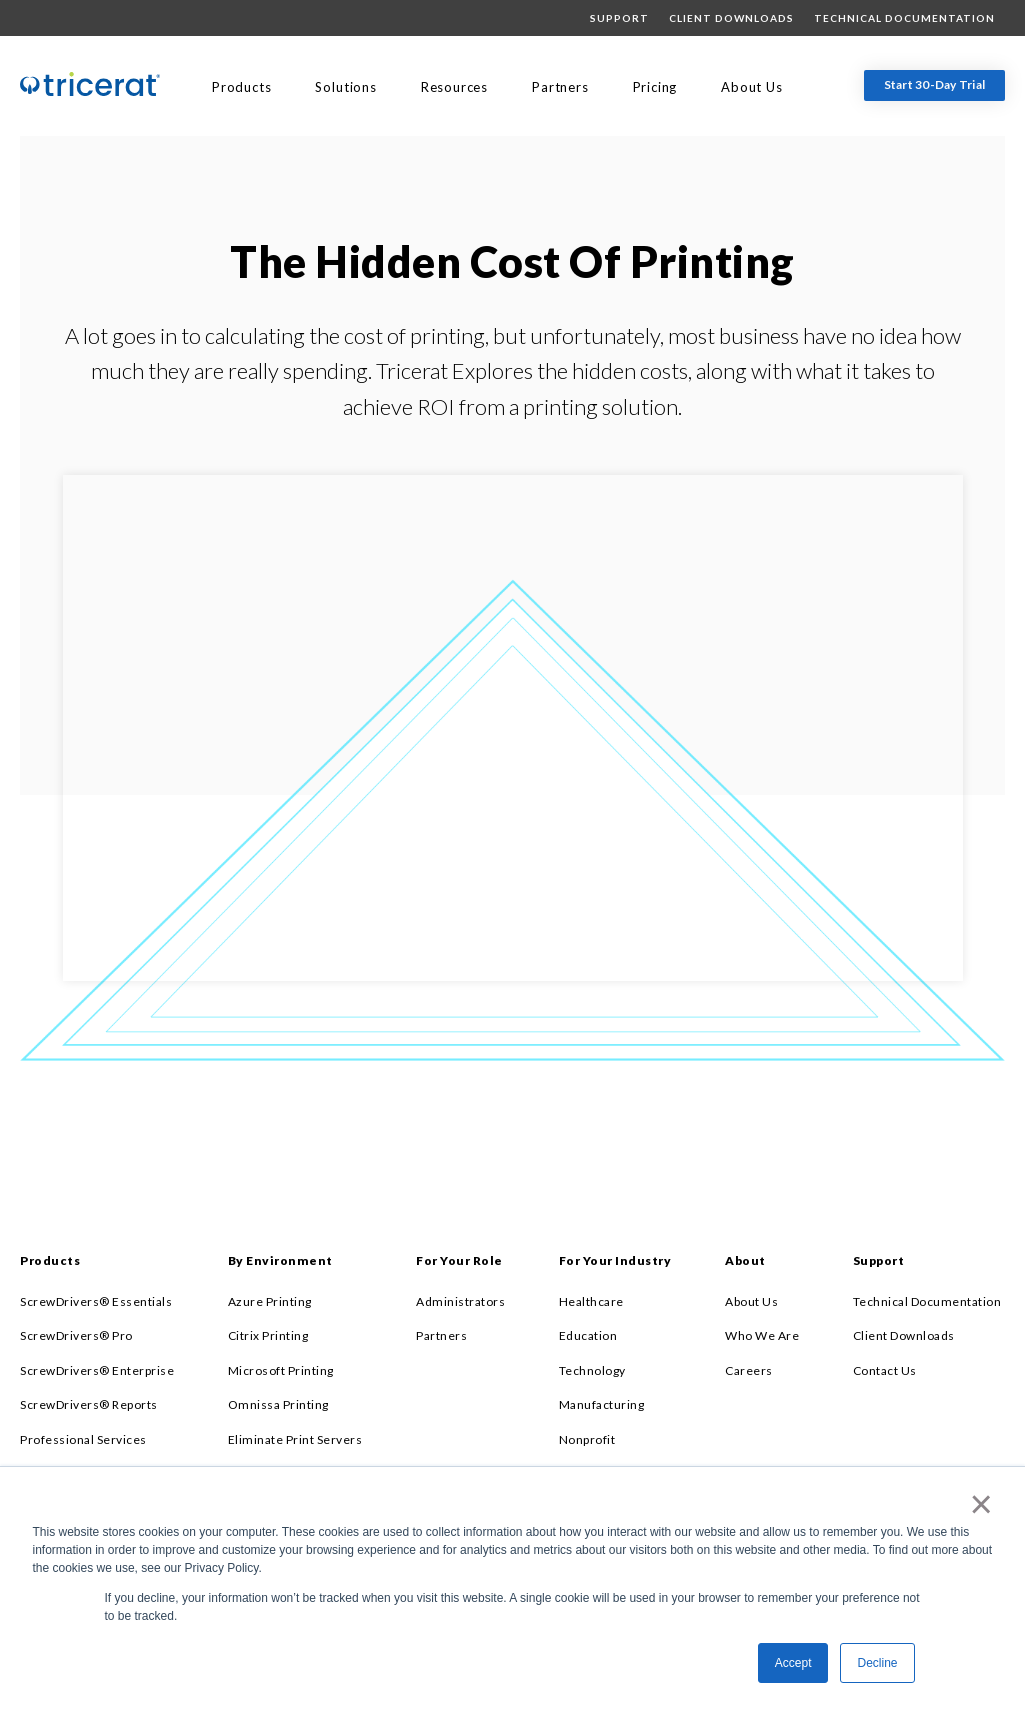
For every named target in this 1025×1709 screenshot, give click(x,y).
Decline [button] (877, 1663)
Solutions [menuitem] (345, 87)
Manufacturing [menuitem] (602, 1404)
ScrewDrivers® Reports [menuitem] (89, 1404)
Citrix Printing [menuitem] (268, 1335)
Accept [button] (793, 1663)
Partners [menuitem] (560, 87)
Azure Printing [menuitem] (270, 1301)
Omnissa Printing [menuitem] (278, 1404)
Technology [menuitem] (592, 1370)
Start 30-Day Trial (935, 84)
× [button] (977, 1504)
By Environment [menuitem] (280, 1260)
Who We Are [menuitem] (762, 1335)
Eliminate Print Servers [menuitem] (295, 1439)
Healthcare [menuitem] (591, 1301)
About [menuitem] (745, 1260)
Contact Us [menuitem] (885, 1370)
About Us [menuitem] (751, 87)
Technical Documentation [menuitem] (904, 18)
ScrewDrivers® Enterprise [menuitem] (97, 1370)
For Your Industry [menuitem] (615, 1260)
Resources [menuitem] (454, 87)
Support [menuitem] (619, 18)
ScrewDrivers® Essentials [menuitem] (96, 1301)
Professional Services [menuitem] (83, 1439)
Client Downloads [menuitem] (731, 18)
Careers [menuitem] (749, 1370)
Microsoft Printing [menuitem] (281, 1370)
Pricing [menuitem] (655, 87)
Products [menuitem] (241, 87)
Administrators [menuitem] (460, 1301)
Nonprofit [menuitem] (587, 1439)
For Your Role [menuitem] (459, 1260)
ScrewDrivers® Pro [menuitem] (76, 1335)
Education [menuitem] (588, 1335)
